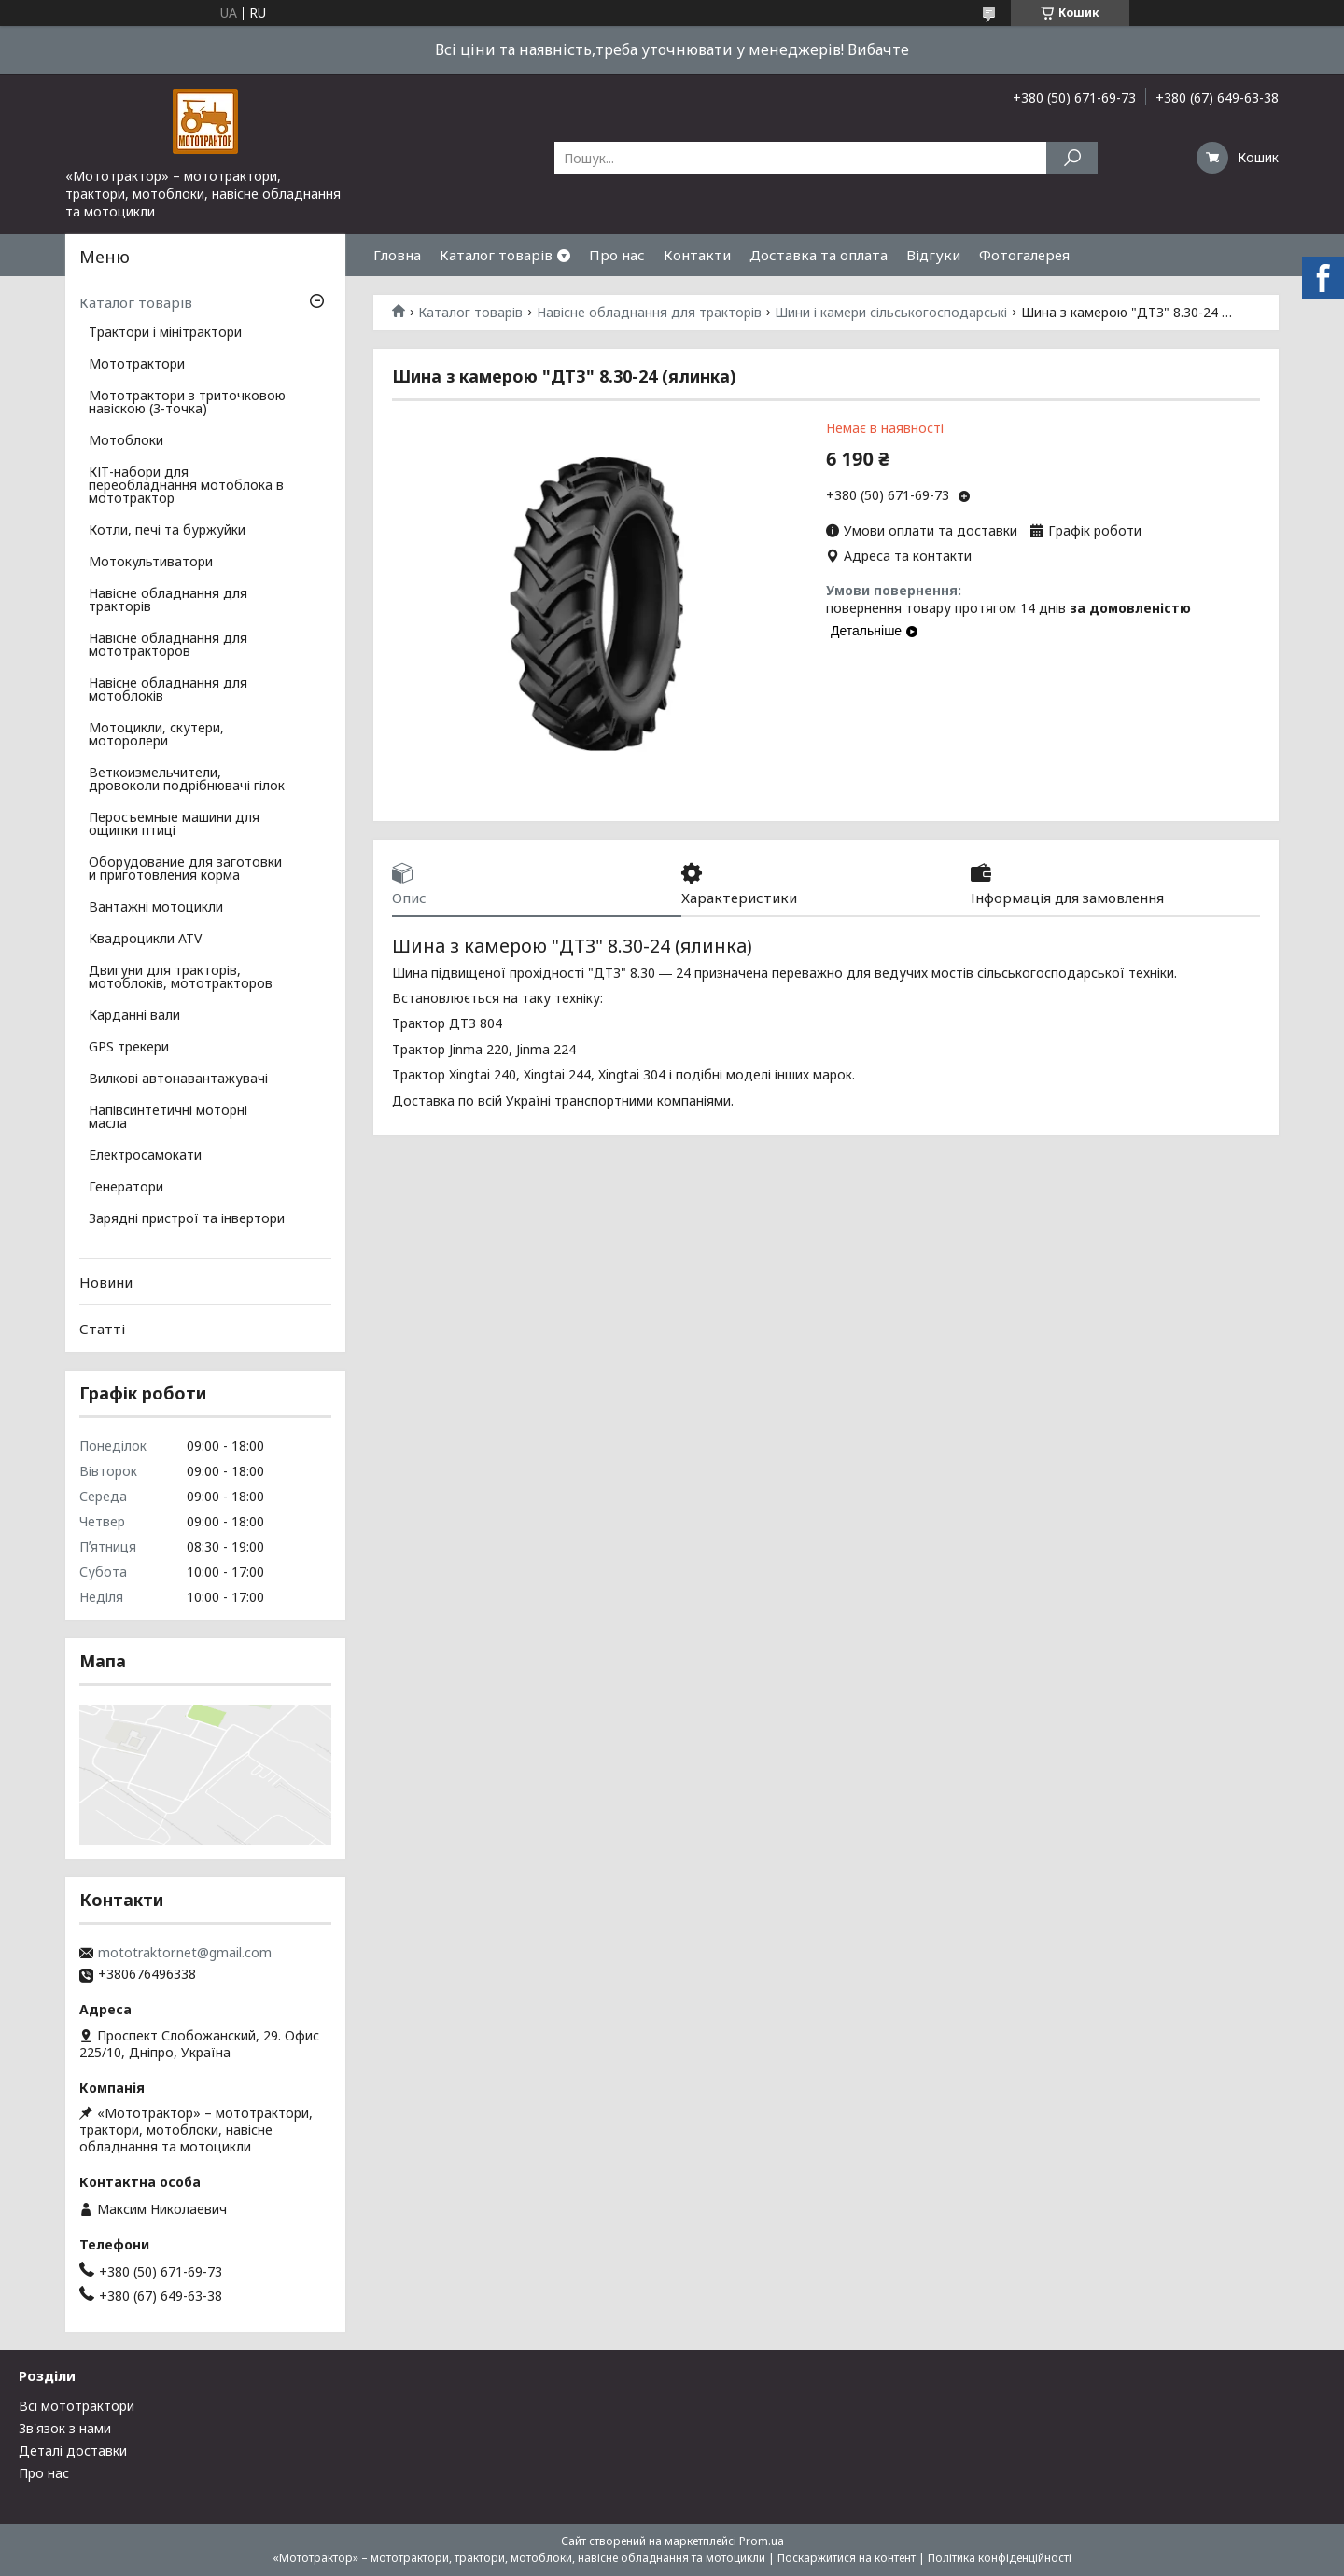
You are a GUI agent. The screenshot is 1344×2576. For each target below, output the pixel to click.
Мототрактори (137, 364)
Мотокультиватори (151, 562)
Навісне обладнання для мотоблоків (168, 690)
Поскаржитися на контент (846, 2558)
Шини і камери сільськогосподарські (891, 312)
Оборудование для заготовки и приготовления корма (185, 870)
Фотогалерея (1024, 254)
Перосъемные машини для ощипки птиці (174, 825)
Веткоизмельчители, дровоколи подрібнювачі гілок (187, 780)
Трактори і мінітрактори (165, 333)
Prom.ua (761, 2541)
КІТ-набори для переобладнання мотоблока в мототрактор (186, 486)
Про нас (617, 254)
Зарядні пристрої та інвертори (187, 1219)
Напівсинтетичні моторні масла (168, 1118)
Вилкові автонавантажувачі (178, 1079)
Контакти (697, 254)
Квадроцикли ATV (145, 939)
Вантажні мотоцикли (156, 907)
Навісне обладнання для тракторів (649, 312)
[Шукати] (1072, 158)
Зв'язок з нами (65, 2428)
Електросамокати (145, 1156)
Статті (102, 1328)
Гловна (397, 254)
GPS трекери (129, 1047)
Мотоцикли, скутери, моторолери (156, 735)
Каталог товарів (496, 254)
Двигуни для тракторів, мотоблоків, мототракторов (181, 978)
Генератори (126, 1187)
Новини (106, 1282)
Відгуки (933, 254)
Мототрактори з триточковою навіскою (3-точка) (187, 403)
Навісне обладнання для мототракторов (168, 646)
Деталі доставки (73, 2450)
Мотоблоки (126, 441)
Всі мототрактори (76, 2406)
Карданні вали (134, 1016)
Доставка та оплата (818, 254)
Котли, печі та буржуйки (167, 530)
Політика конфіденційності (999, 2558)
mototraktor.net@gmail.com (185, 1952)
